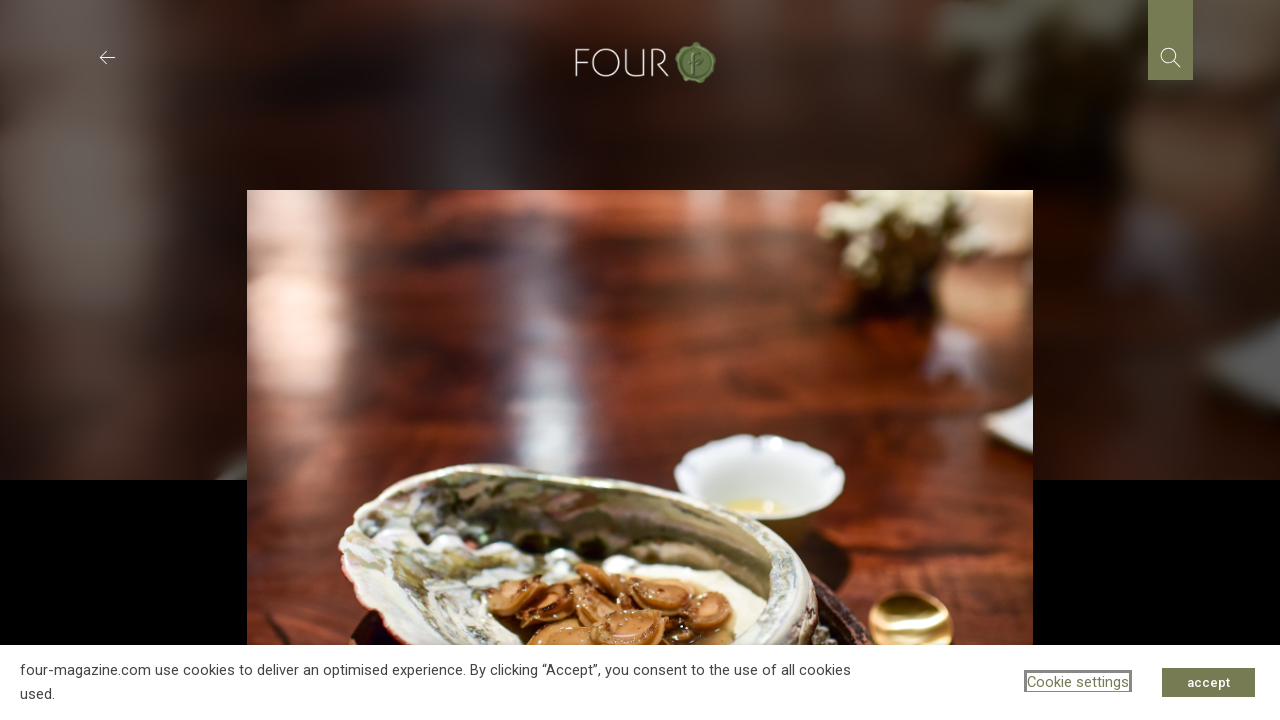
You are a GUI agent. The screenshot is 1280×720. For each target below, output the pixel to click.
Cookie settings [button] (1078, 682)
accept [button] (1208, 682)
